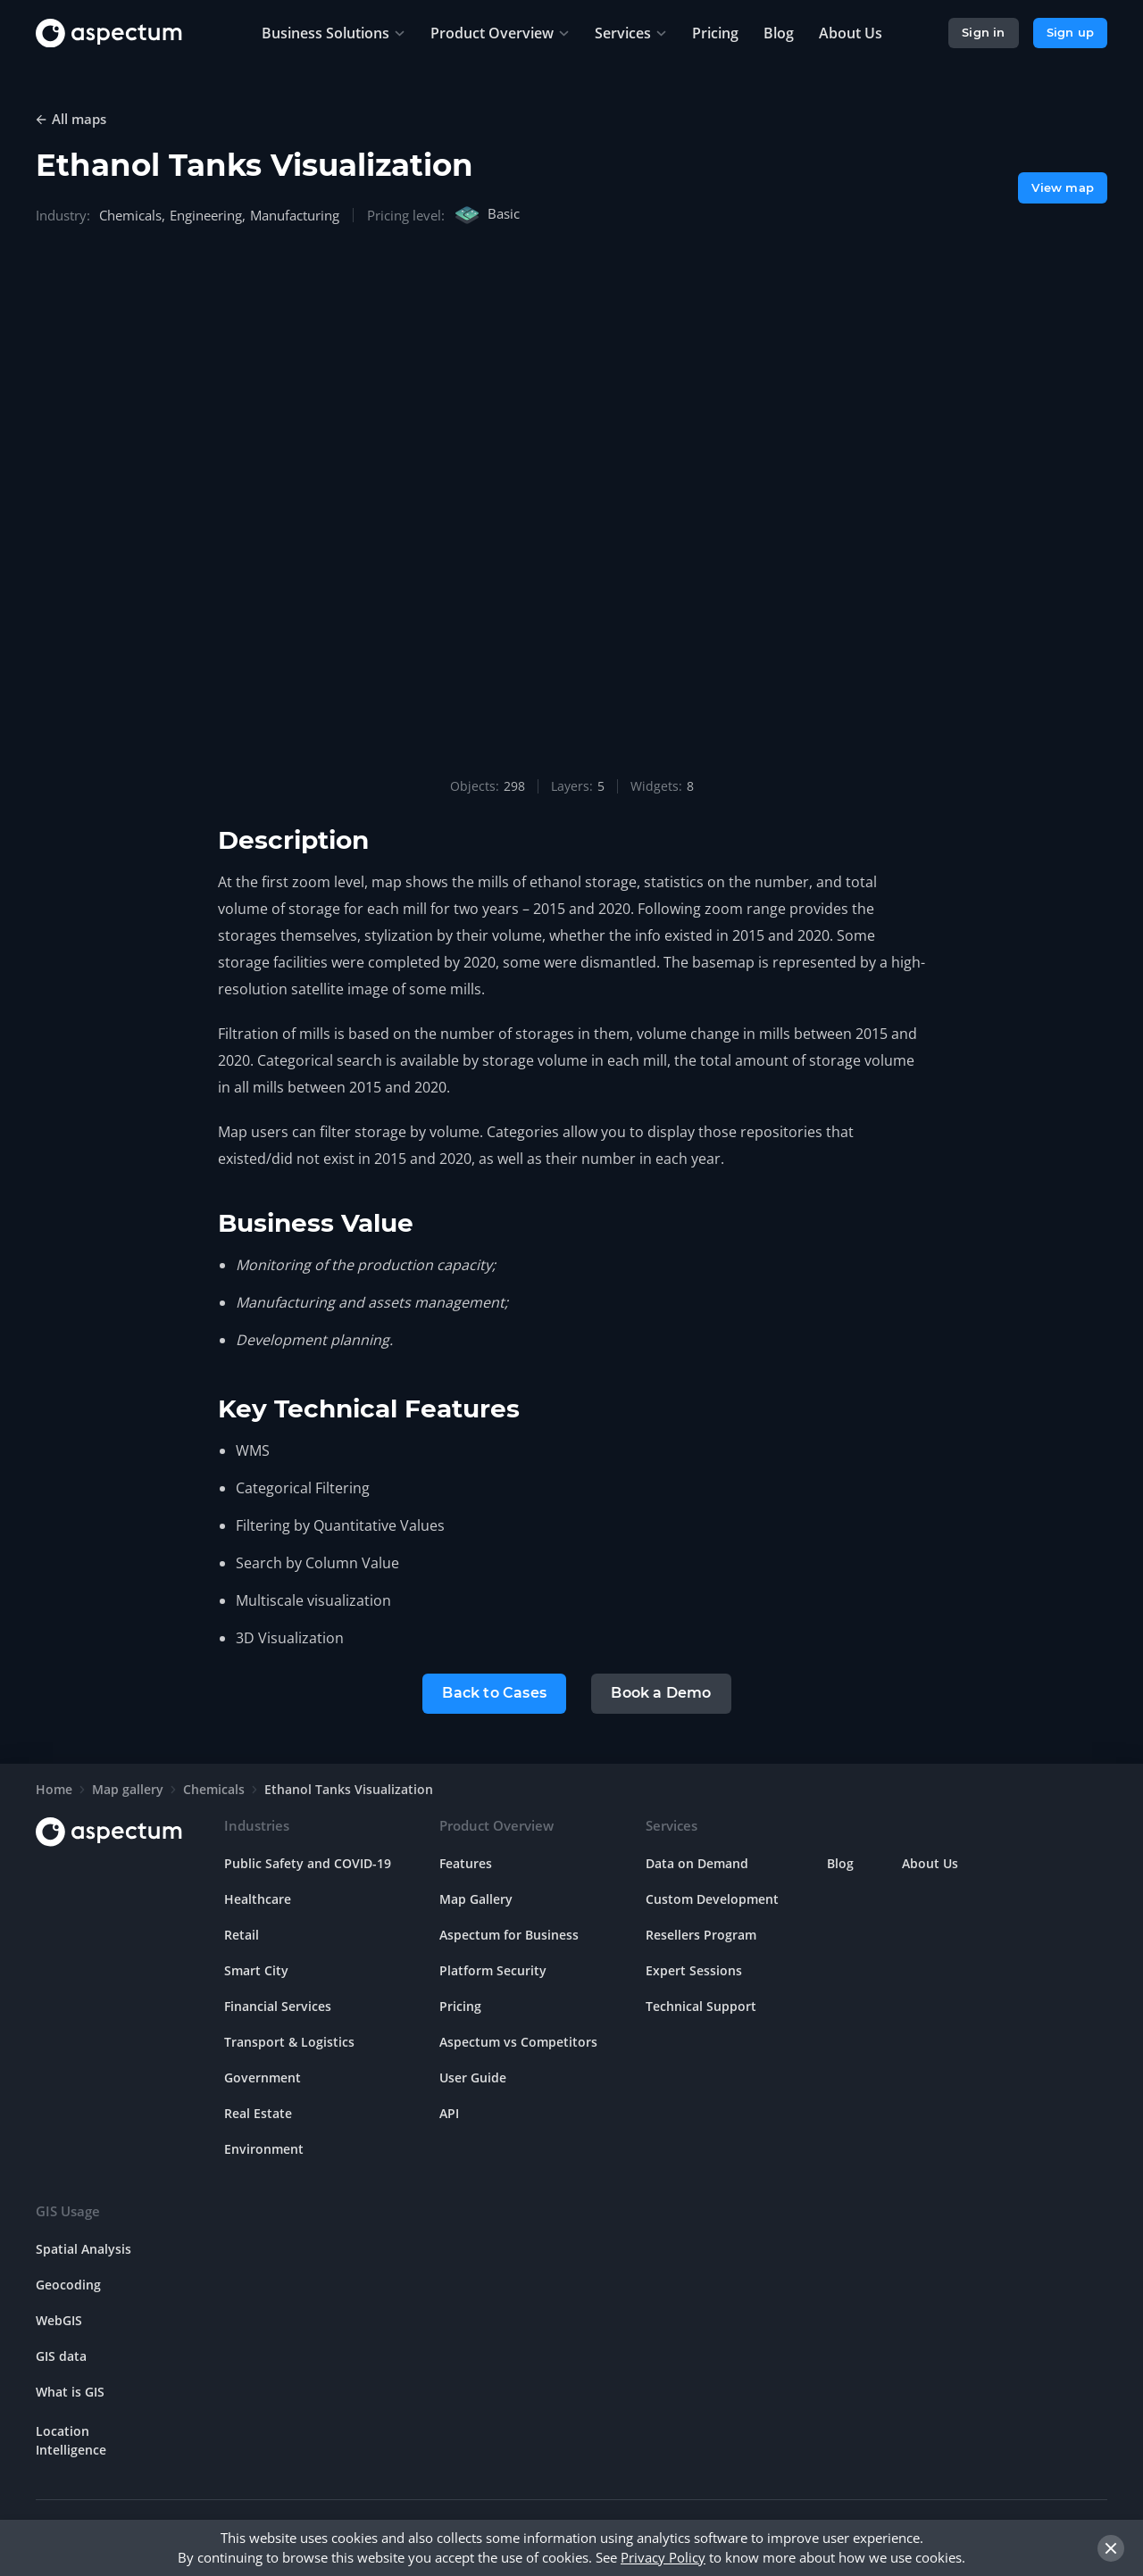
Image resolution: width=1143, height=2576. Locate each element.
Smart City (256, 1970)
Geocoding (68, 2284)
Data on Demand (697, 1863)
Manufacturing (294, 215)
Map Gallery (476, 1898)
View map (1062, 187)
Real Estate (258, 2113)
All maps (79, 119)
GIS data (61, 2355)
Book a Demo (661, 1692)
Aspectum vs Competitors (518, 2041)
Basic (487, 215)
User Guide (472, 2077)
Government (262, 2077)
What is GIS (70, 2391)
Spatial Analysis (83, 2248)
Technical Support (701, 2006)
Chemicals (130, 215)
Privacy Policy (663, 2557)
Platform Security (492, 1970)
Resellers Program (701, 1934)
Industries (256, 1825)
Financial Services (277, 2006)
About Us (930, 1863)
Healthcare (257, 1898)
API (449, 2113)
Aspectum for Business (509, 1934)
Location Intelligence (71, 2440)
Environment (264, 2148)
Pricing (460, 2006)
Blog (840, 1863)
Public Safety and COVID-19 (307, 1863)
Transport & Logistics (289, 2041)
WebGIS (59, 2320)
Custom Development (712, 1898)
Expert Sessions (694, 1970)
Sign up (1070, 32)
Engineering (206, 215)
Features (465, 1863)
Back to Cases (494, 1692)
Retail (241, 1934)
